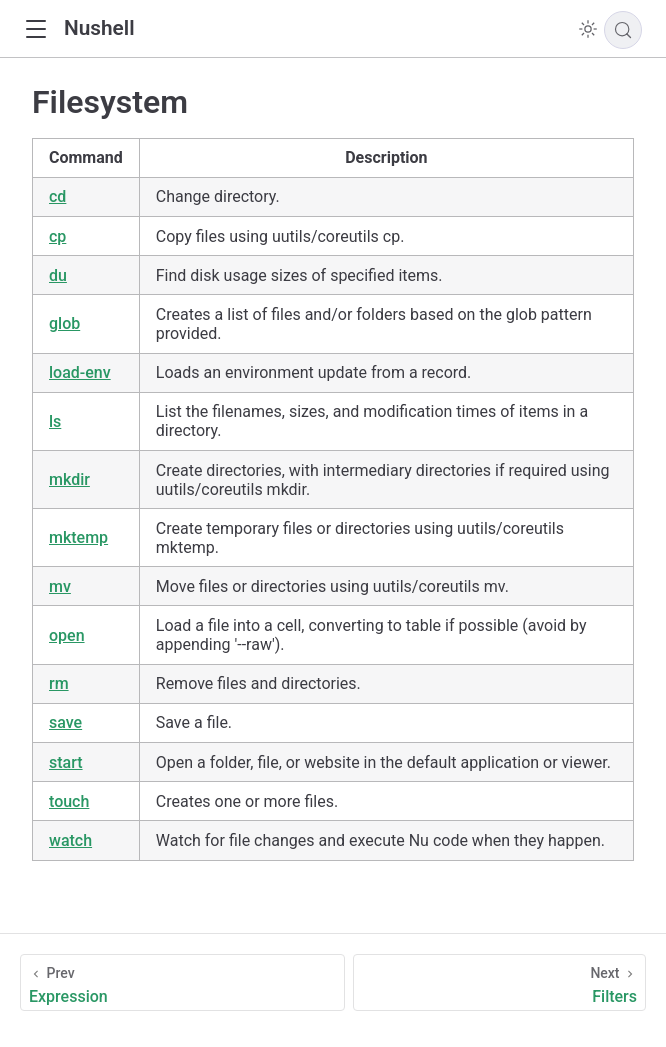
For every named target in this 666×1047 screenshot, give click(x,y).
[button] (35, 29)
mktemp (78, 537)
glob (64, 323)
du (58, 275)
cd (57, 196)
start (66, 762)
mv (60, 586)
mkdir (69, 479)
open (67, 635)
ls (55, 421)
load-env (80, 372)
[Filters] (499, 982)
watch (70, 840)
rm (59, 683)
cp (57, 236)
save (65, 722)
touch (69, 801)
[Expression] (182, 982)
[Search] (623, 30)
